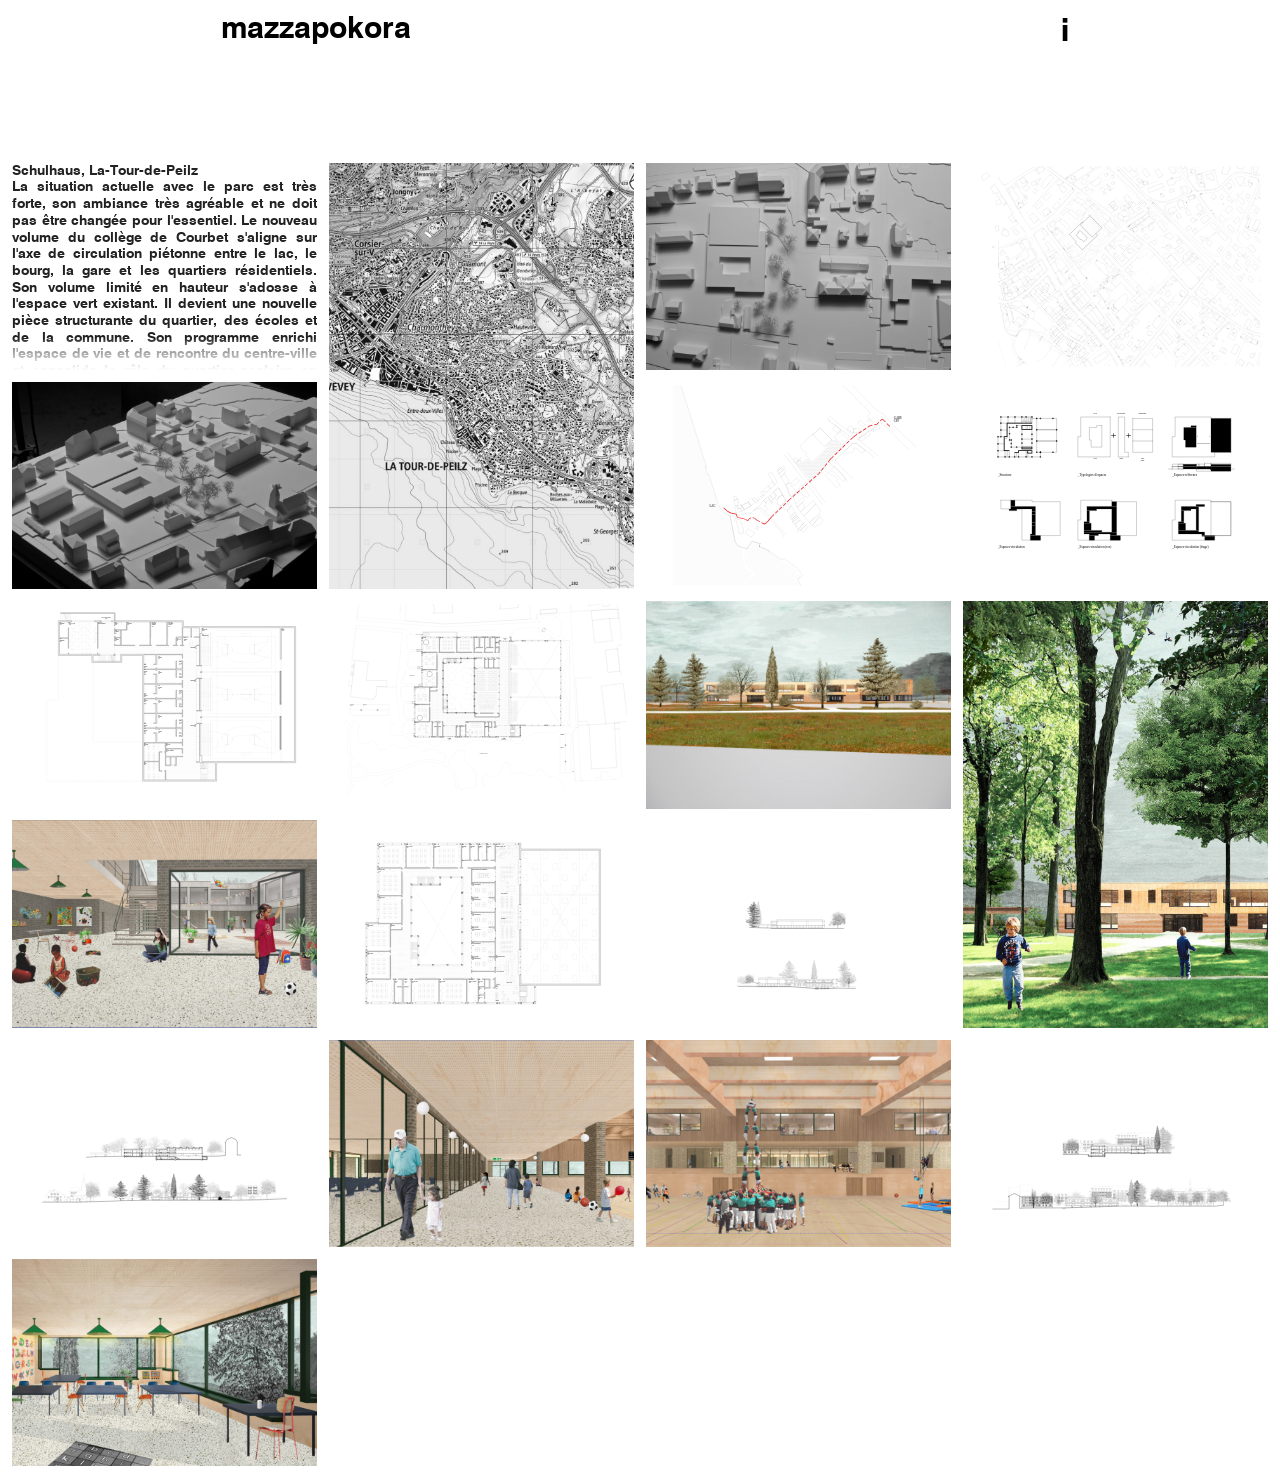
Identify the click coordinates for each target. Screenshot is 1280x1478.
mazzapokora (316, 30)
